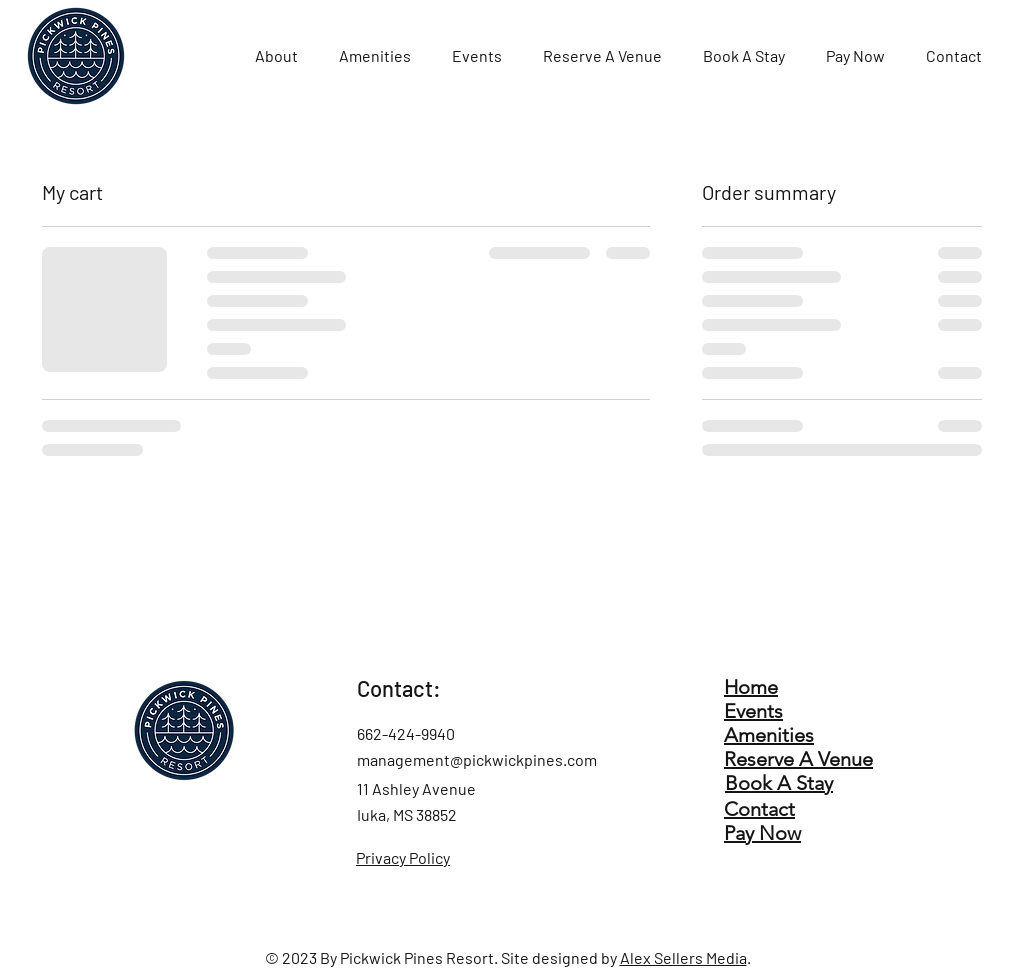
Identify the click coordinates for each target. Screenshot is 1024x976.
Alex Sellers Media (683, 957)
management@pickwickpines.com (477, 759)
